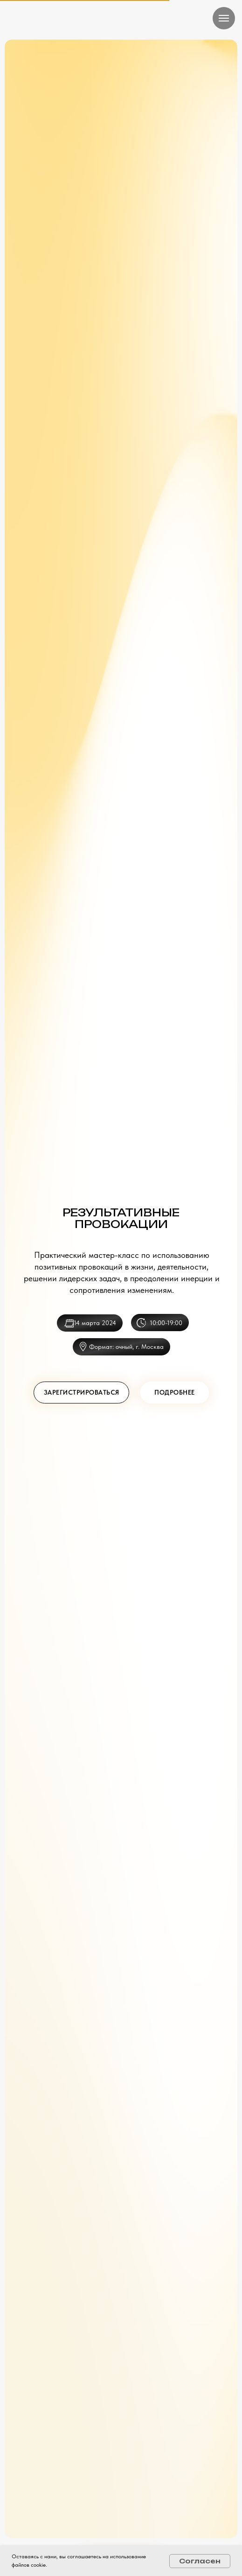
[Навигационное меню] (224, 18)
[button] (81, 273)
